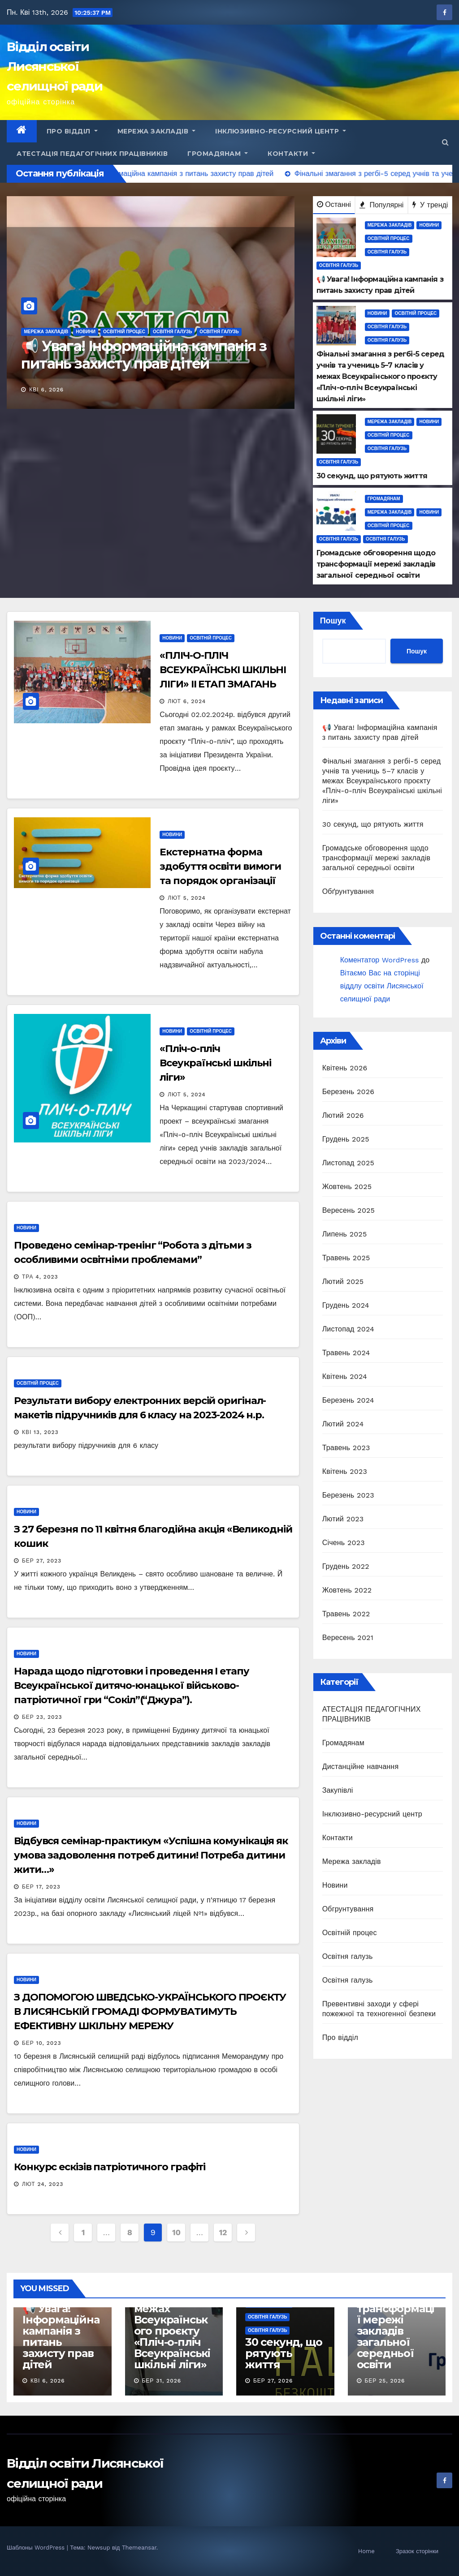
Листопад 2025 (348, 1163)
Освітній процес (124, 331)
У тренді (430, 205)
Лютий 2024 (343, 1424)
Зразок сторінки (417, 2551)
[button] (445, 142)
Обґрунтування (348, 891)
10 (176, 2232)
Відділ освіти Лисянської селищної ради (54, 66)
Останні (334, 204)
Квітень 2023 (344, 1471)
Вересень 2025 (348, 1210)
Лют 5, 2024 (187, 898)
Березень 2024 (348, 1400)
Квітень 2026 (345, 1068)
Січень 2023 (343, 1542)
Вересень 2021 (347, 1637)
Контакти (291, 154)
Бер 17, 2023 (41, 1887)
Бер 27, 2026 (273, 2381)
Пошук (333, 620)
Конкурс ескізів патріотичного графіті (109, 2167)
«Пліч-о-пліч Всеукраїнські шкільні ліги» (215, 1063)
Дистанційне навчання (360, 1766)
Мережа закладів (156, 131)
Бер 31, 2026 (161, 2381)
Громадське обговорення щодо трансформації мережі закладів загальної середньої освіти (376, 858)
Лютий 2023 (343, 1519)
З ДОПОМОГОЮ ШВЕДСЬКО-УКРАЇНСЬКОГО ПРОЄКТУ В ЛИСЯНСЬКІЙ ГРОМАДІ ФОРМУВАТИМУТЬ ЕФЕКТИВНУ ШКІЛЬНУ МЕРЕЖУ (150, 2011)
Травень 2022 (346, 1614)
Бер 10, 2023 (41, 2043)
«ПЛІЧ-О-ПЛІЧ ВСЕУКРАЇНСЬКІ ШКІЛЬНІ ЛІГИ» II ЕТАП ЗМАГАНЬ (223, 669)
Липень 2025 (344, 1234)
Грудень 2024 (345, 1305)
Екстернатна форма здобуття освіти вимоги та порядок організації (220, 866)
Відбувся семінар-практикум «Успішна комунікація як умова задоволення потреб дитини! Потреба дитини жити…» (151, 1855)
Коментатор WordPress (379, 960)
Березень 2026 (348, 1091)
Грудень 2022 (345, 1566)
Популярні (381, 205)
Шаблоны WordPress (37, 2547)
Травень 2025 (346, 1258)
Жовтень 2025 (347, 1186)
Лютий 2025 (343, 1281)
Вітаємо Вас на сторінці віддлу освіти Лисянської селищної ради (382, 986)
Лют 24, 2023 (43, 2184)
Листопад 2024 (348, 1329)
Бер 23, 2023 (42, 1717)
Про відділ (72, 131)
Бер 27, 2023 (41, 1561)
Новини (85, 331)
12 (223, 2232)
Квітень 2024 (344, 1376)
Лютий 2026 (343, 1115)
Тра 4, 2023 (40, 1277)
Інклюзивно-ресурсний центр (280, 131)
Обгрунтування (348, 1909)
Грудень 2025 (345, 1139)
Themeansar (139, 2547)
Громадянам (217, 154)
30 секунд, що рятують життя (373, 824)
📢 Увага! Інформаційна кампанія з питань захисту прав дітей (143, 354)
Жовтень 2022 (347, 1590)
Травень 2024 (346, 1352)
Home (366, 2551)
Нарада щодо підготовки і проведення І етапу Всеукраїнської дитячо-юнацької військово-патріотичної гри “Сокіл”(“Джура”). (131, 1685)
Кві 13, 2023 (40, 1432)
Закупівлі (337, 1790)
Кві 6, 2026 (46, 389)
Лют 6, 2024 (187, 701)
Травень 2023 (346, 1447)
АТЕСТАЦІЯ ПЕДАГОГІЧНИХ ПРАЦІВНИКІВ (92, 154)
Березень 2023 (348, 1495)
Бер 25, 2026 (384, 2381)
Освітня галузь (172, 331)
